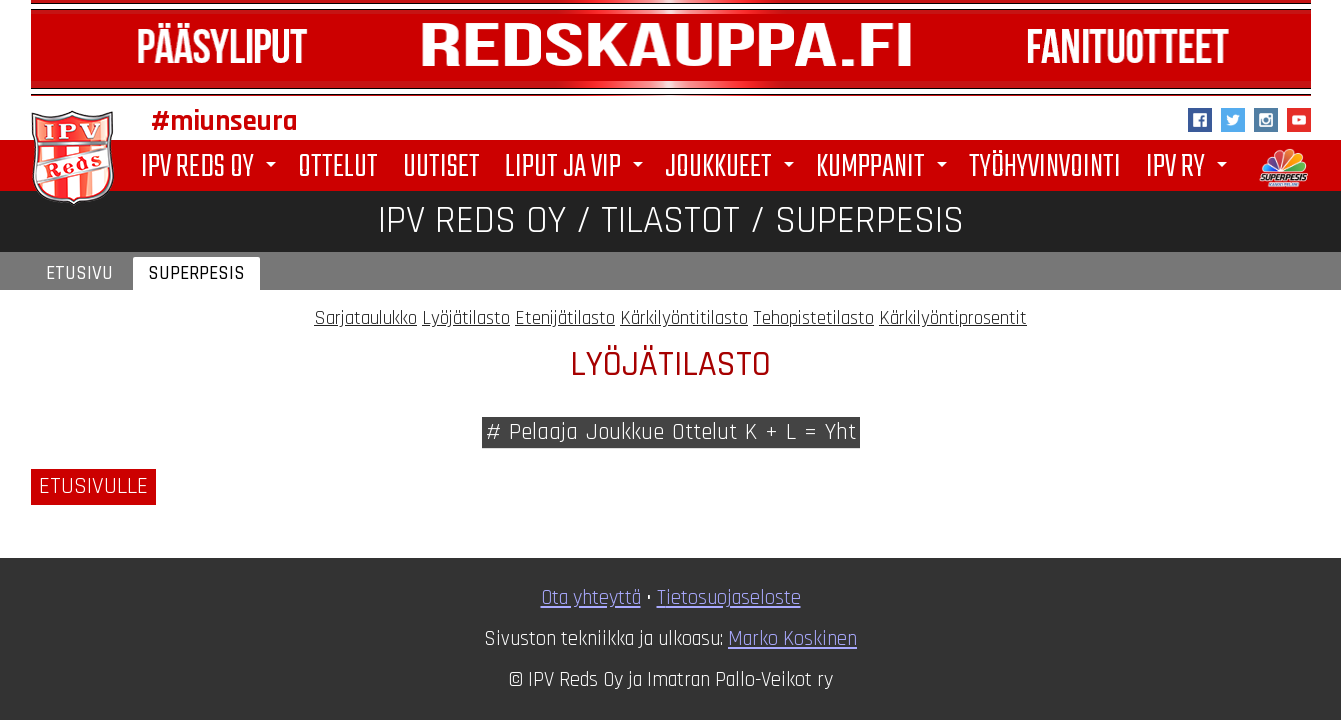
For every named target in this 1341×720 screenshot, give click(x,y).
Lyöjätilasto (466, 318)
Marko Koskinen (792, 639)
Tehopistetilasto (813, 318)
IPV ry (1190, 167)
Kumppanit (885, 167)
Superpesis (196, 273)
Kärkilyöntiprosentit (953, 318)
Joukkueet (733, 167)
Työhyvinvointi (1045, 166)
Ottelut (338, 166)
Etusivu (79, 273)
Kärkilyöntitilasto (684, 318)
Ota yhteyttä (591, 598)
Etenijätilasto (565, 318)
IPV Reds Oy (212, 167)
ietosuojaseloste (733, 598)
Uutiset (441, 166)
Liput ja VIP (577, 167)
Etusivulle (93, 486)
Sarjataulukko (365, 318)
